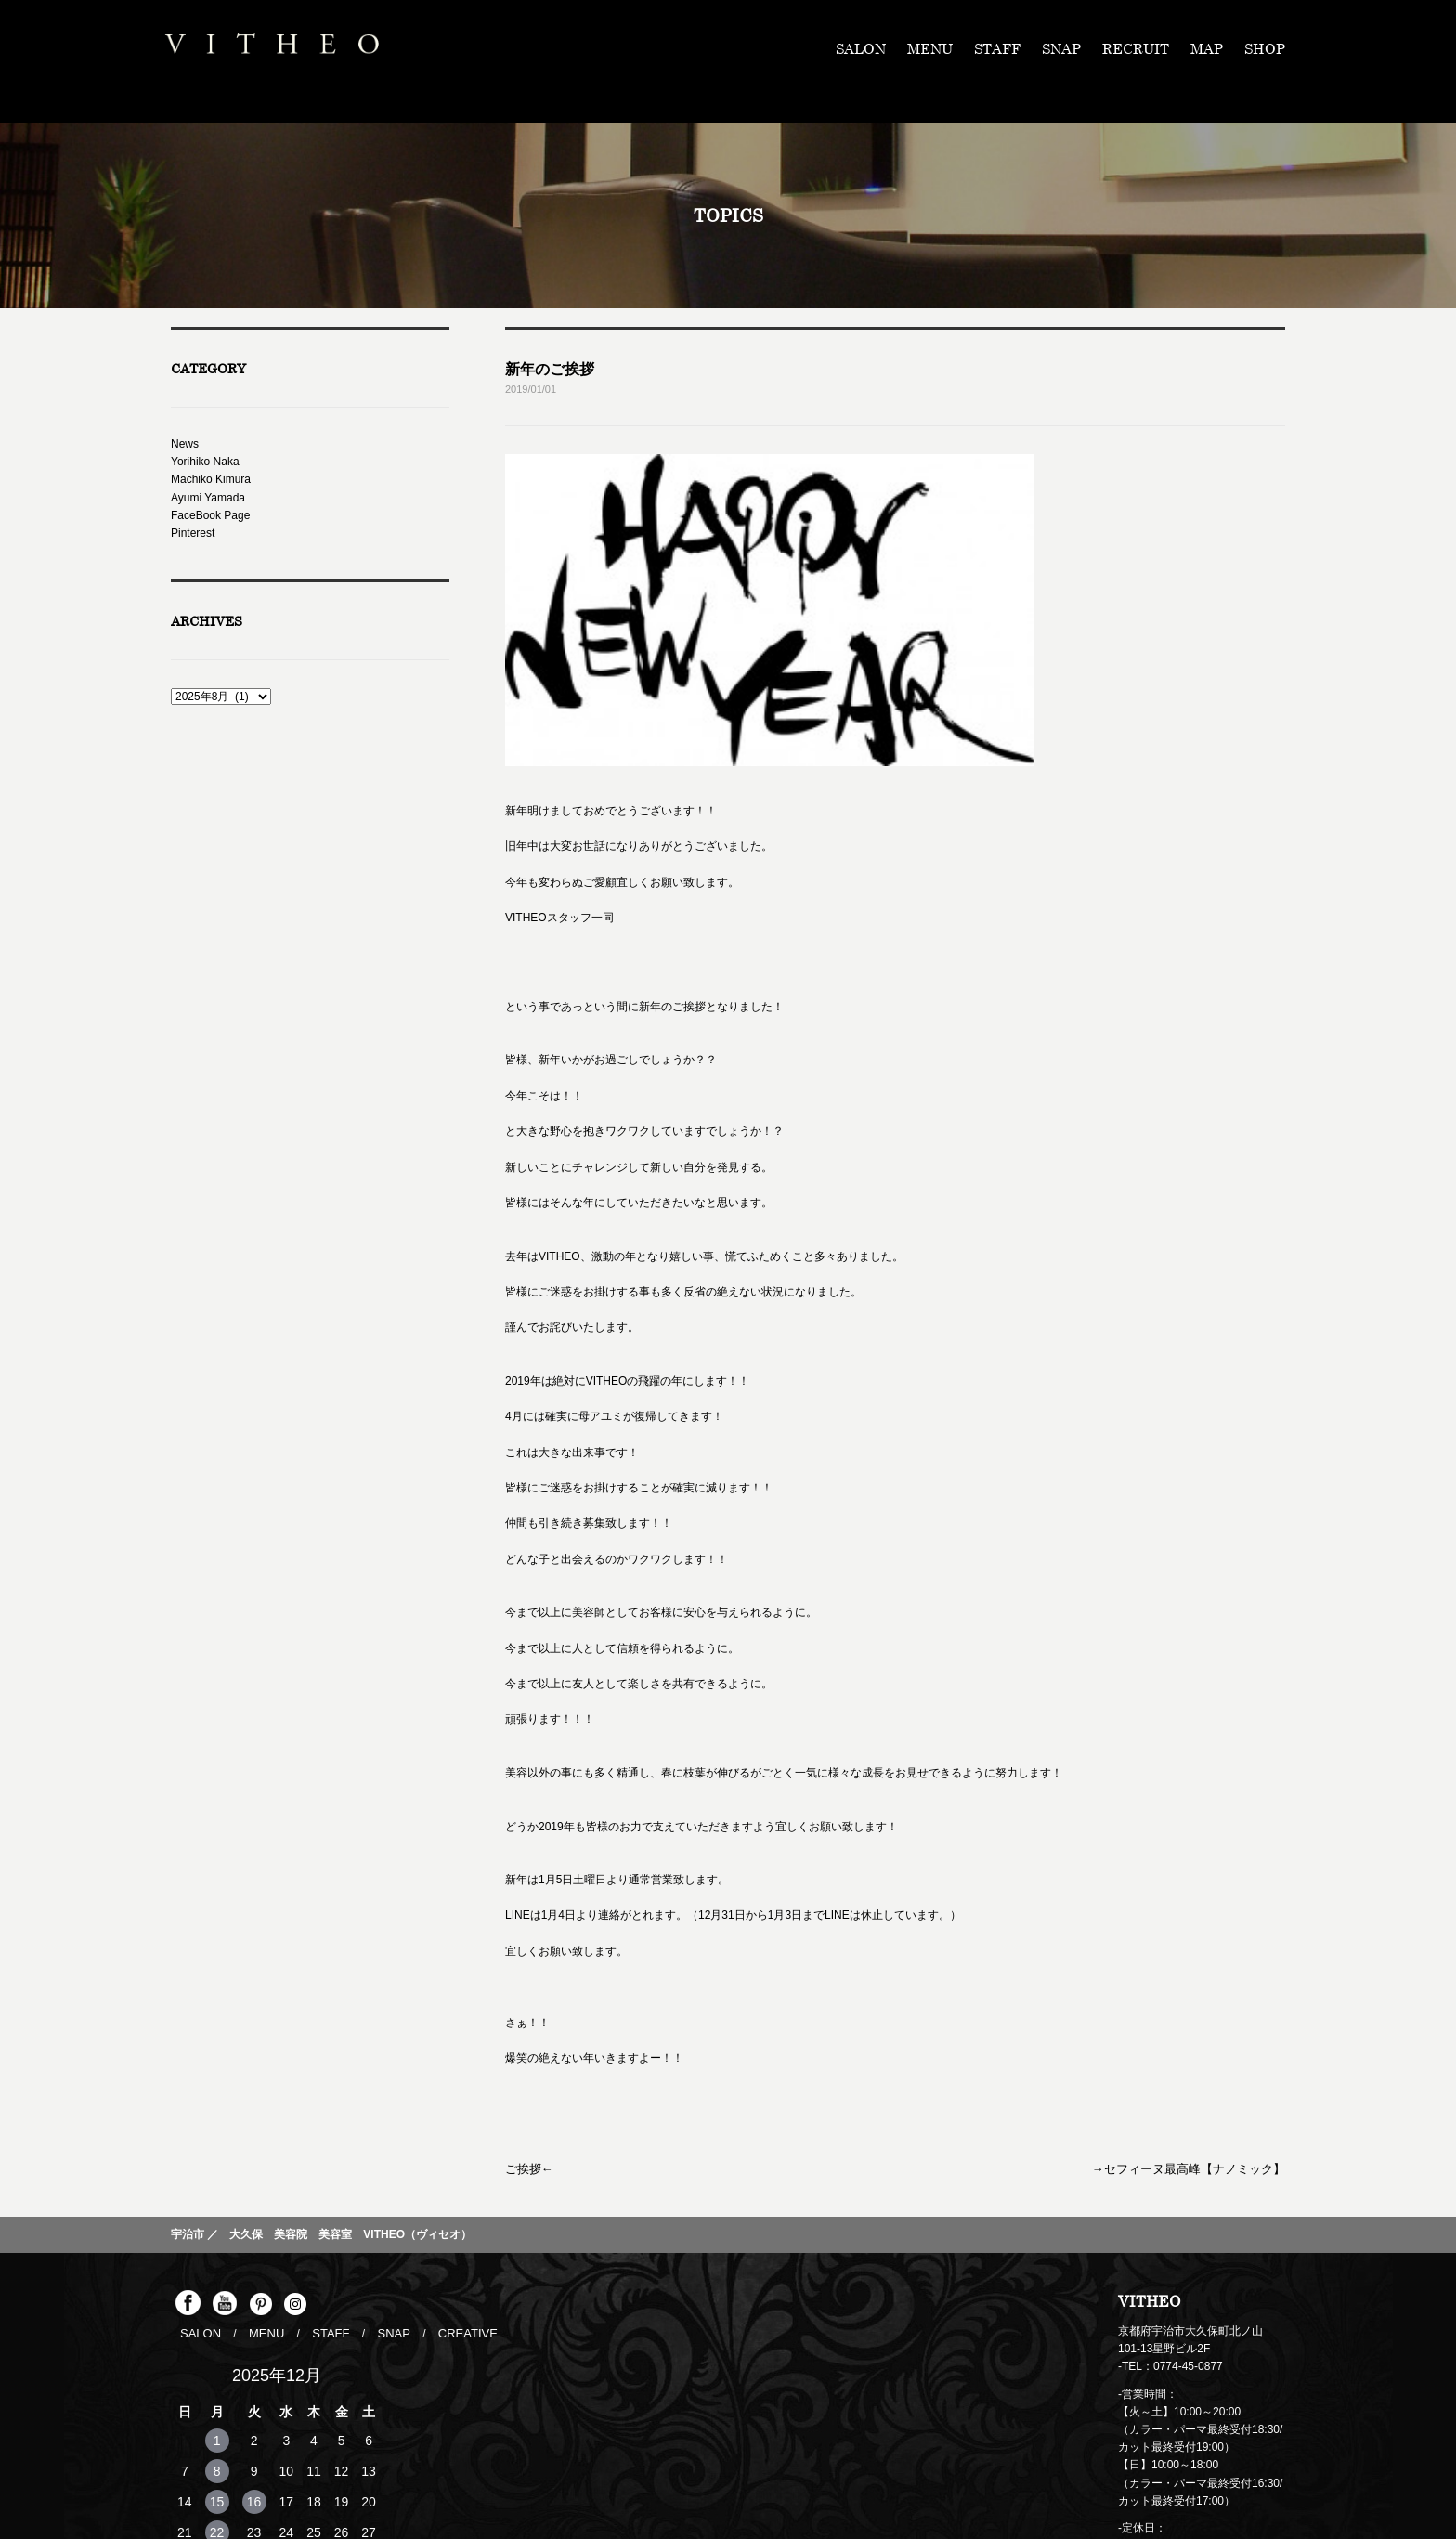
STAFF (997, 48)
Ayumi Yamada (208, 497)
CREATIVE (454, 2183)
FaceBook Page (210, 515)
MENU (930, 48)
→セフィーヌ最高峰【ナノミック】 (1196, 2020)
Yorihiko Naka (205, 461)
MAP (1206, 48)
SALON (861, 48)
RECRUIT (1135, 48)
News (185, 443)
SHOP (1264, 48)
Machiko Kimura (211, 479)
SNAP (1061, 48)
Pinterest (192, 533)
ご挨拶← (527, 2020)
